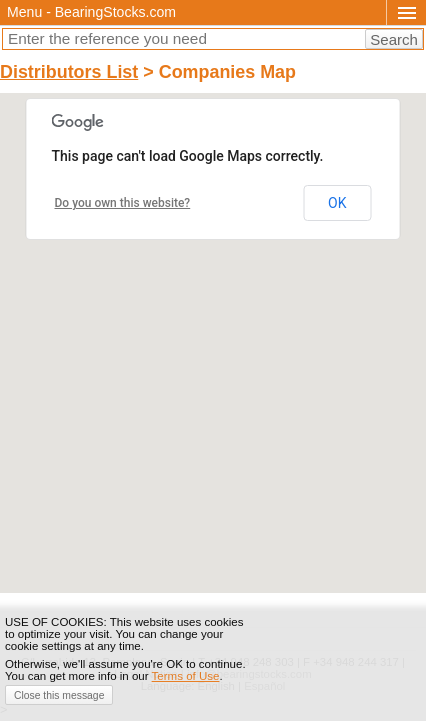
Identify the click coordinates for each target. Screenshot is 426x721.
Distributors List (69, 72)
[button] (213, 324)
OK (337, 203)
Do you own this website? (123, 203)
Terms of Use (186, 676)
